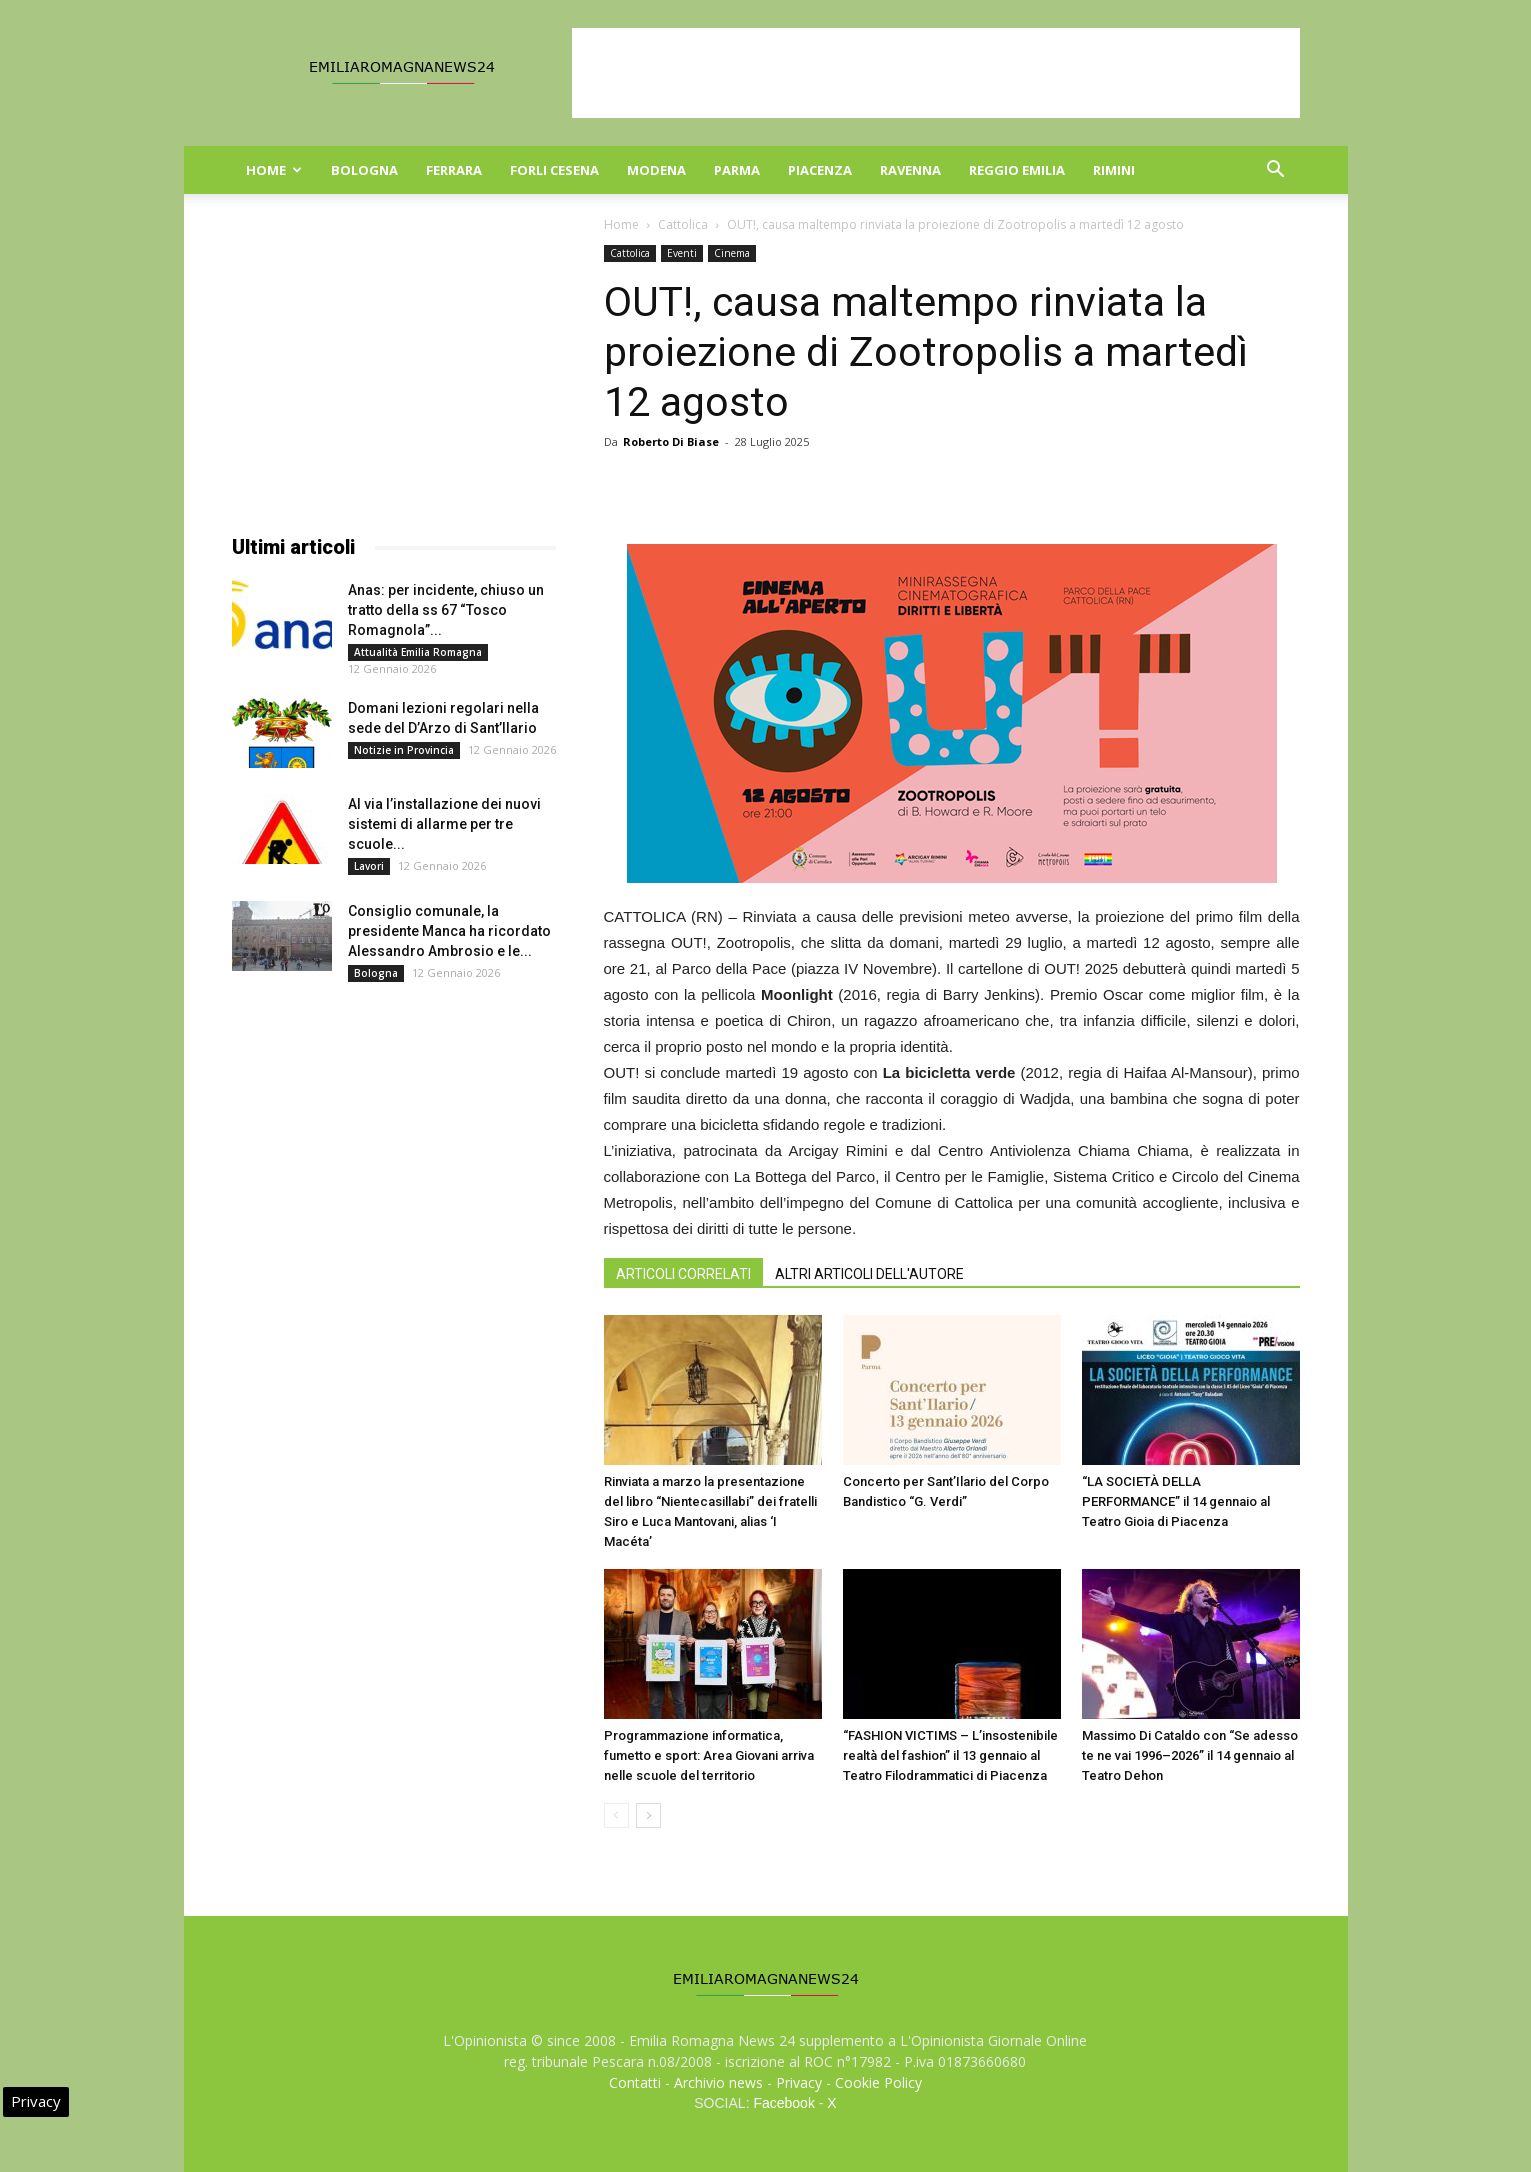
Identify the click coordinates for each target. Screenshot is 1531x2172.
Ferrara (454, 170)
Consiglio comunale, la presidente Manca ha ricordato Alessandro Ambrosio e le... (449, 931)
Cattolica (683, 224)
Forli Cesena (554, 170)
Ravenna (910, 170)
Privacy (799, 2082)
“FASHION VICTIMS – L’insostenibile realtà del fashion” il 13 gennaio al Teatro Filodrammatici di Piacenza (950, 1755)
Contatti (635, 2082)
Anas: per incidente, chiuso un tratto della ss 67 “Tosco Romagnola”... (446, 610)
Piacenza (820, 170)
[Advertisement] (936, 73)
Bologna (364, 170)
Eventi (682, 253)
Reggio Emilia (1017, 170)
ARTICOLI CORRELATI (683, 1274)
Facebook (783, 2103)
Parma (737, 170)
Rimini (1114, 170)
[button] (1276, 171)
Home (274, 170)
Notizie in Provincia (404, 750)
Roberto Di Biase (671, 441)
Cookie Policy (878, 2082)
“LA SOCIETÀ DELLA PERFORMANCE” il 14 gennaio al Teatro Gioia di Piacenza (1176, 1501)
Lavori (369, 866)
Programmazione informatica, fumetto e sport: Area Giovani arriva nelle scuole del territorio (709, 1755)
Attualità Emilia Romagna (418, 652)
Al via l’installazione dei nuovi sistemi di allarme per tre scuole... (444, 824)
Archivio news (718, 2082)
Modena (656, 170)
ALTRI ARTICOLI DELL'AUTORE (869, 1274)
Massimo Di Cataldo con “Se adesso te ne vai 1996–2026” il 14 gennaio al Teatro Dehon (1190, 1755)
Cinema (732, 253)
